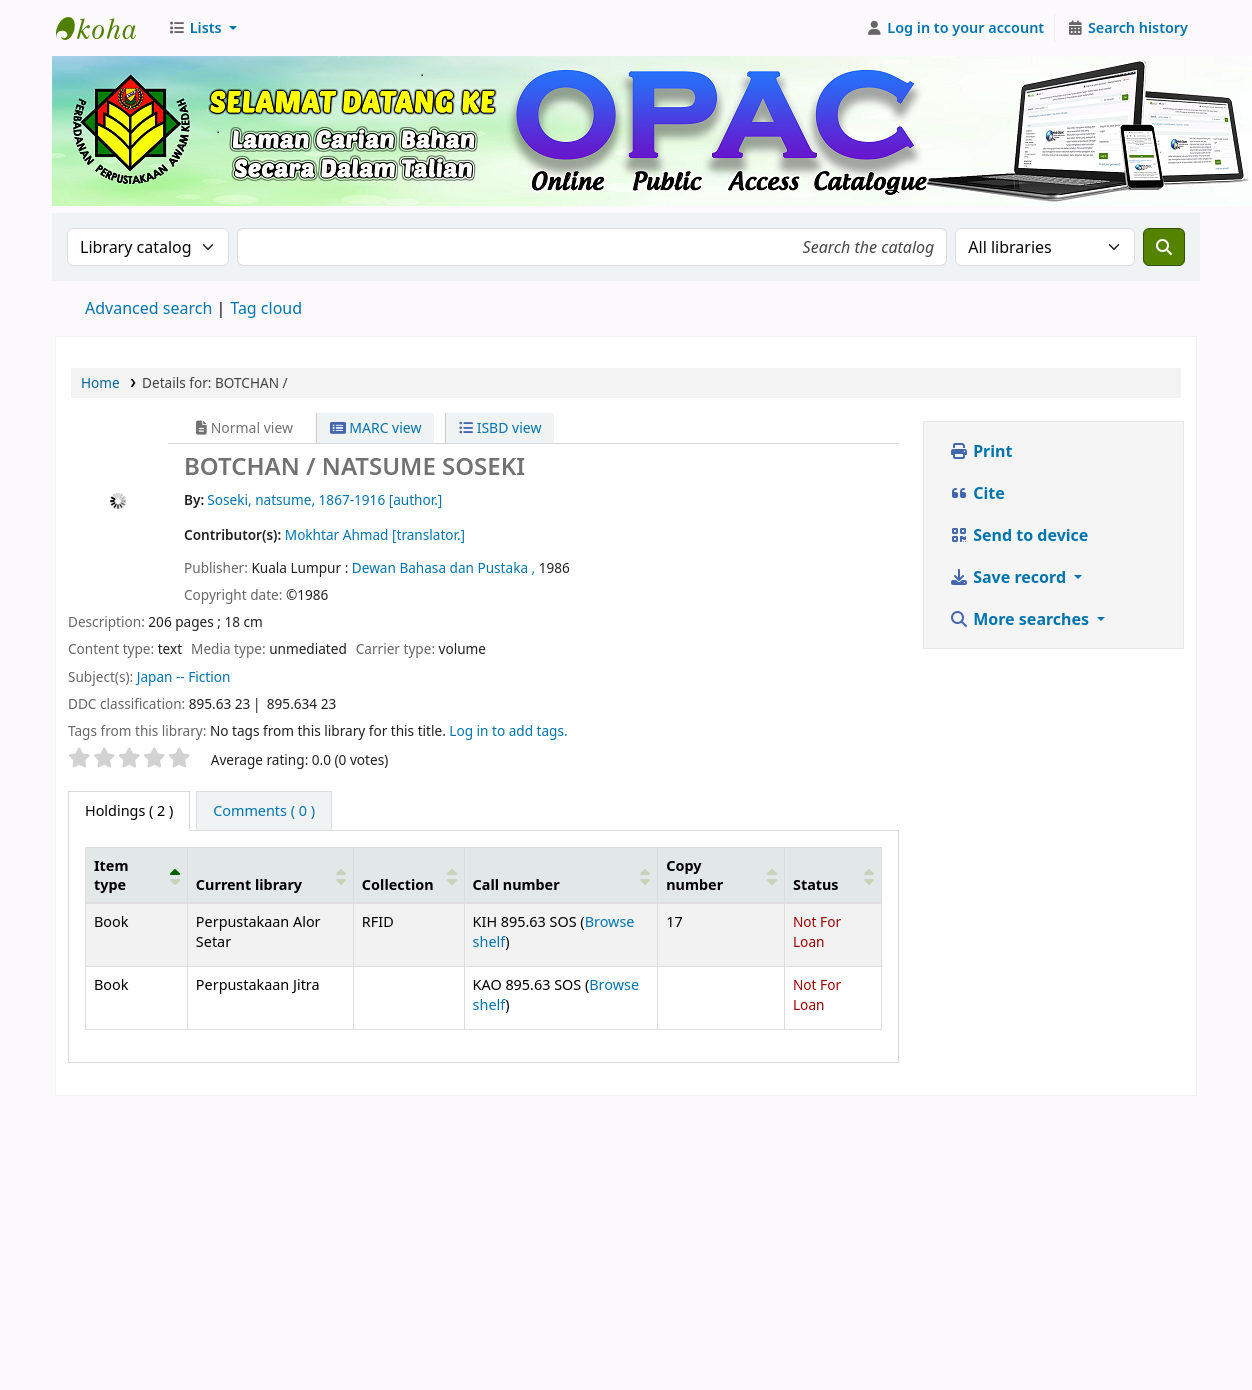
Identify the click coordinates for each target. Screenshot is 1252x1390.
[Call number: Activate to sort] (561, 875)
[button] (202, 28)
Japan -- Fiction (184, 676)
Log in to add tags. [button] (508, 730)
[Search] (1164, 247)
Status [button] (816, 884)
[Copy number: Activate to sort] (721, 875)
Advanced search (148, 308)
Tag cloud (266, 308)
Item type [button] (111, 875)
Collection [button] (398, 884)
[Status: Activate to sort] (832, 875)
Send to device (1018, 535)
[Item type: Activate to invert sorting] (137, 875)
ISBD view (500, 427)
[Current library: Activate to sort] (270, 875)
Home (100, 382)
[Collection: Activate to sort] (408, 875)
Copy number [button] (694, 875)
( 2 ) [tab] (129, 810)
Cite (977, 493)
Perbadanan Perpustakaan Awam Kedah (106, 28)
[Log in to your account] (955, 28)
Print (980, 451)
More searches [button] (1021, 619)
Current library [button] (249, 884)
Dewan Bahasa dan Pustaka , (445, 567)
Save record (1009, 577)
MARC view (376, 427)
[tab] (264, 811)
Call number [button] (516, 884)
